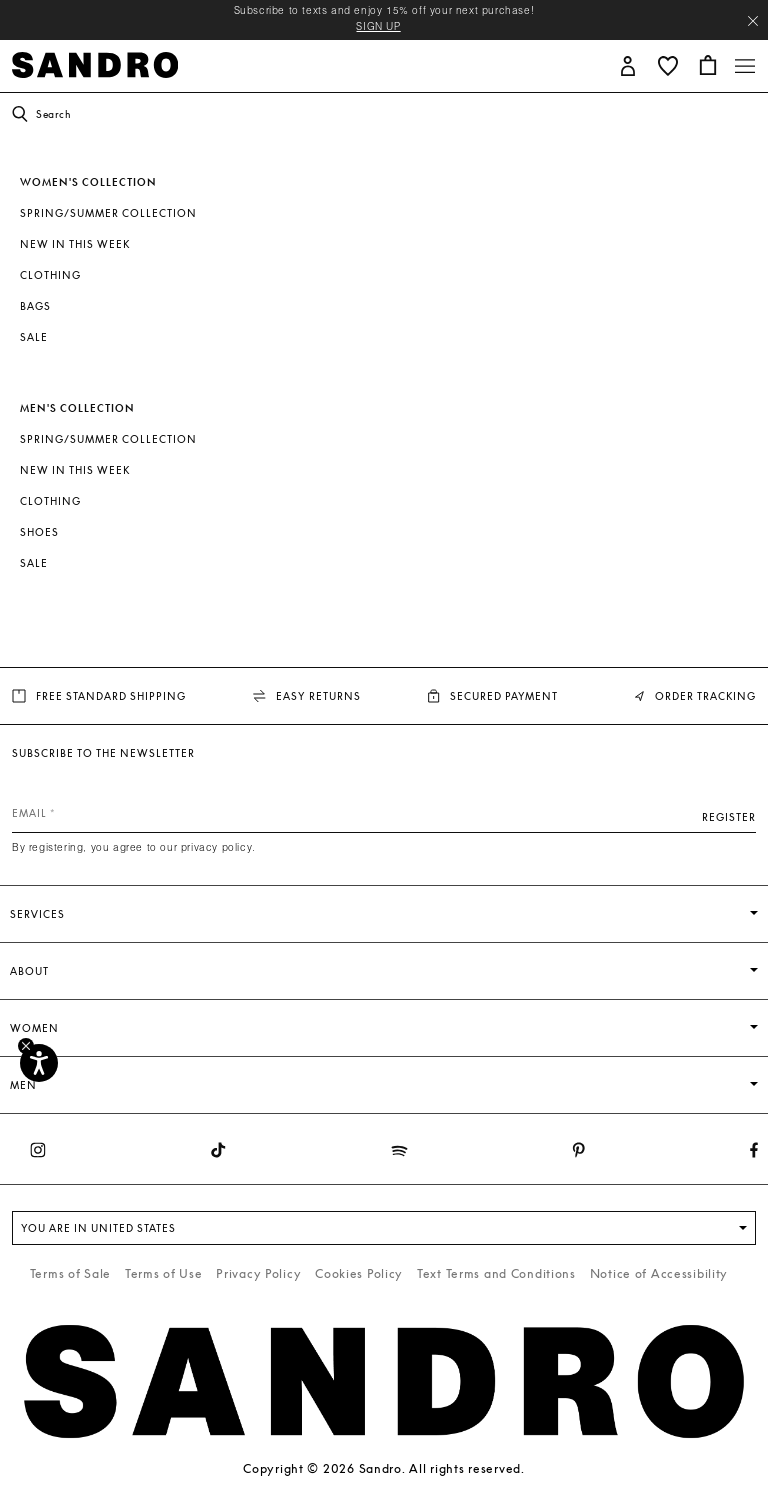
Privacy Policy (258, 1273)
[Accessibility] (39, 1063)
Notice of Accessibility (659, 1273)
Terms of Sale (70, 1273)
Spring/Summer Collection (108, 213)
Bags (35, 306)
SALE (34, 337)
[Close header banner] (753, 21)
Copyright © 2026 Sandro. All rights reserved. (383, 1468)
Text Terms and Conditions (496, 1273)
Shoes (39, 532)
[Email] (384, 813)
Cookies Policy (359, 1273)
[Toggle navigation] (745, 66)
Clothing (50, 275)
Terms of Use (164, 1273)
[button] (628, 64)
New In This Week (75, 244)
